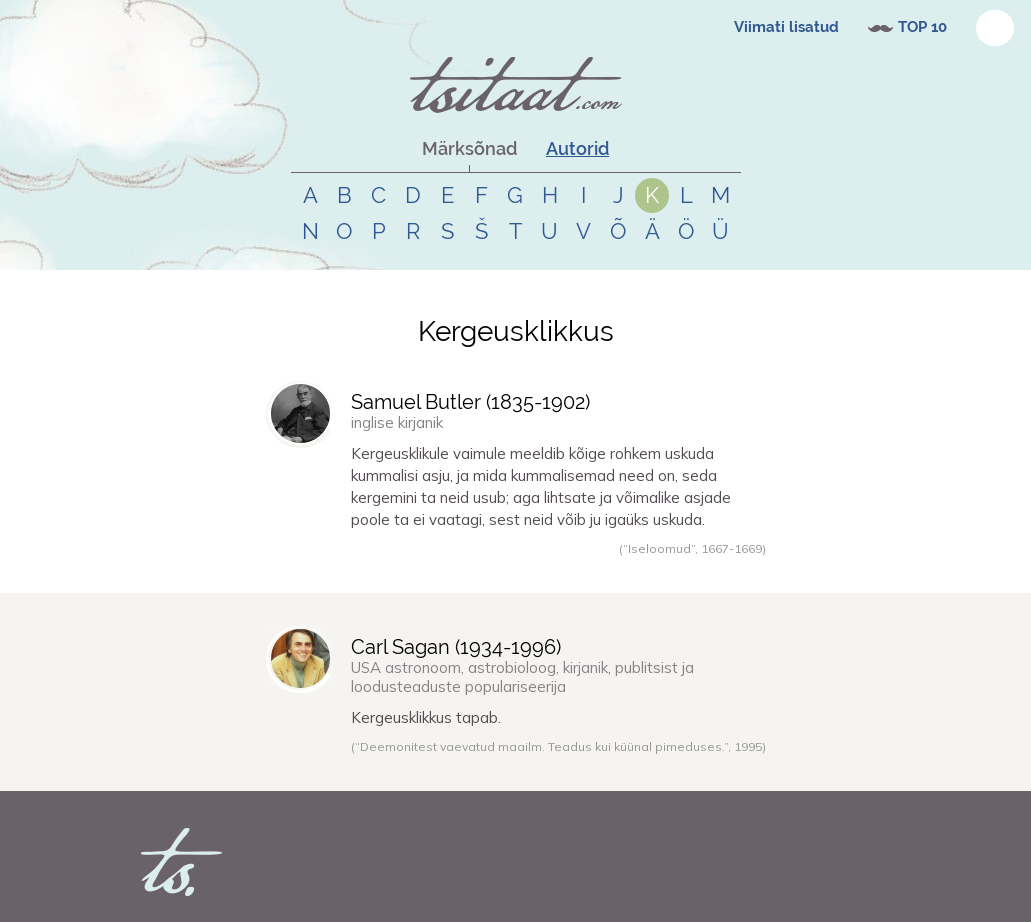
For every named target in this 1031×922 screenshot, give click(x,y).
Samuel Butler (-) (470, 402)
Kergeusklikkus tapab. (426, 717)
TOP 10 (922, 27)
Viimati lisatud (786, 27)
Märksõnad (469, 148)
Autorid (577, 148)
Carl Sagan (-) (456, 647)
